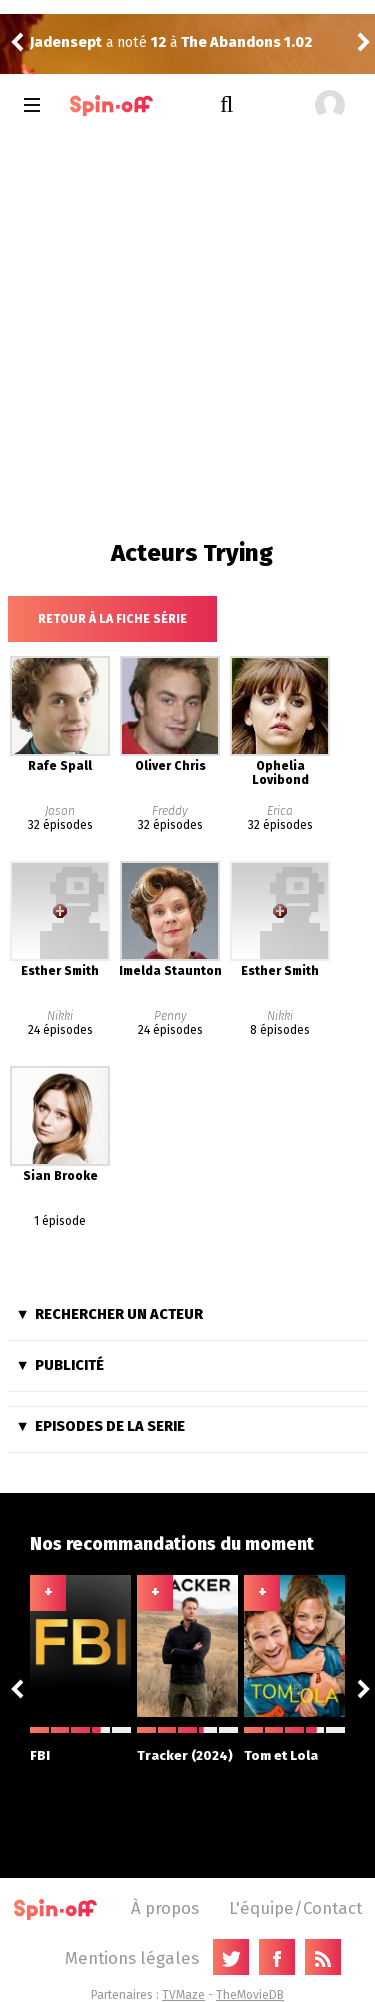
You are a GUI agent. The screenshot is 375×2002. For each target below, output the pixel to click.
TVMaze (183, 1995)
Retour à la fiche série (112, 619)
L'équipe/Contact (295, 1908)
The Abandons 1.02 (246, 42)
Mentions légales (132, 1958)
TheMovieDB (250, 1995)
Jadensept (66, 42)
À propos (165, 1908)
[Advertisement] (187, 331)
